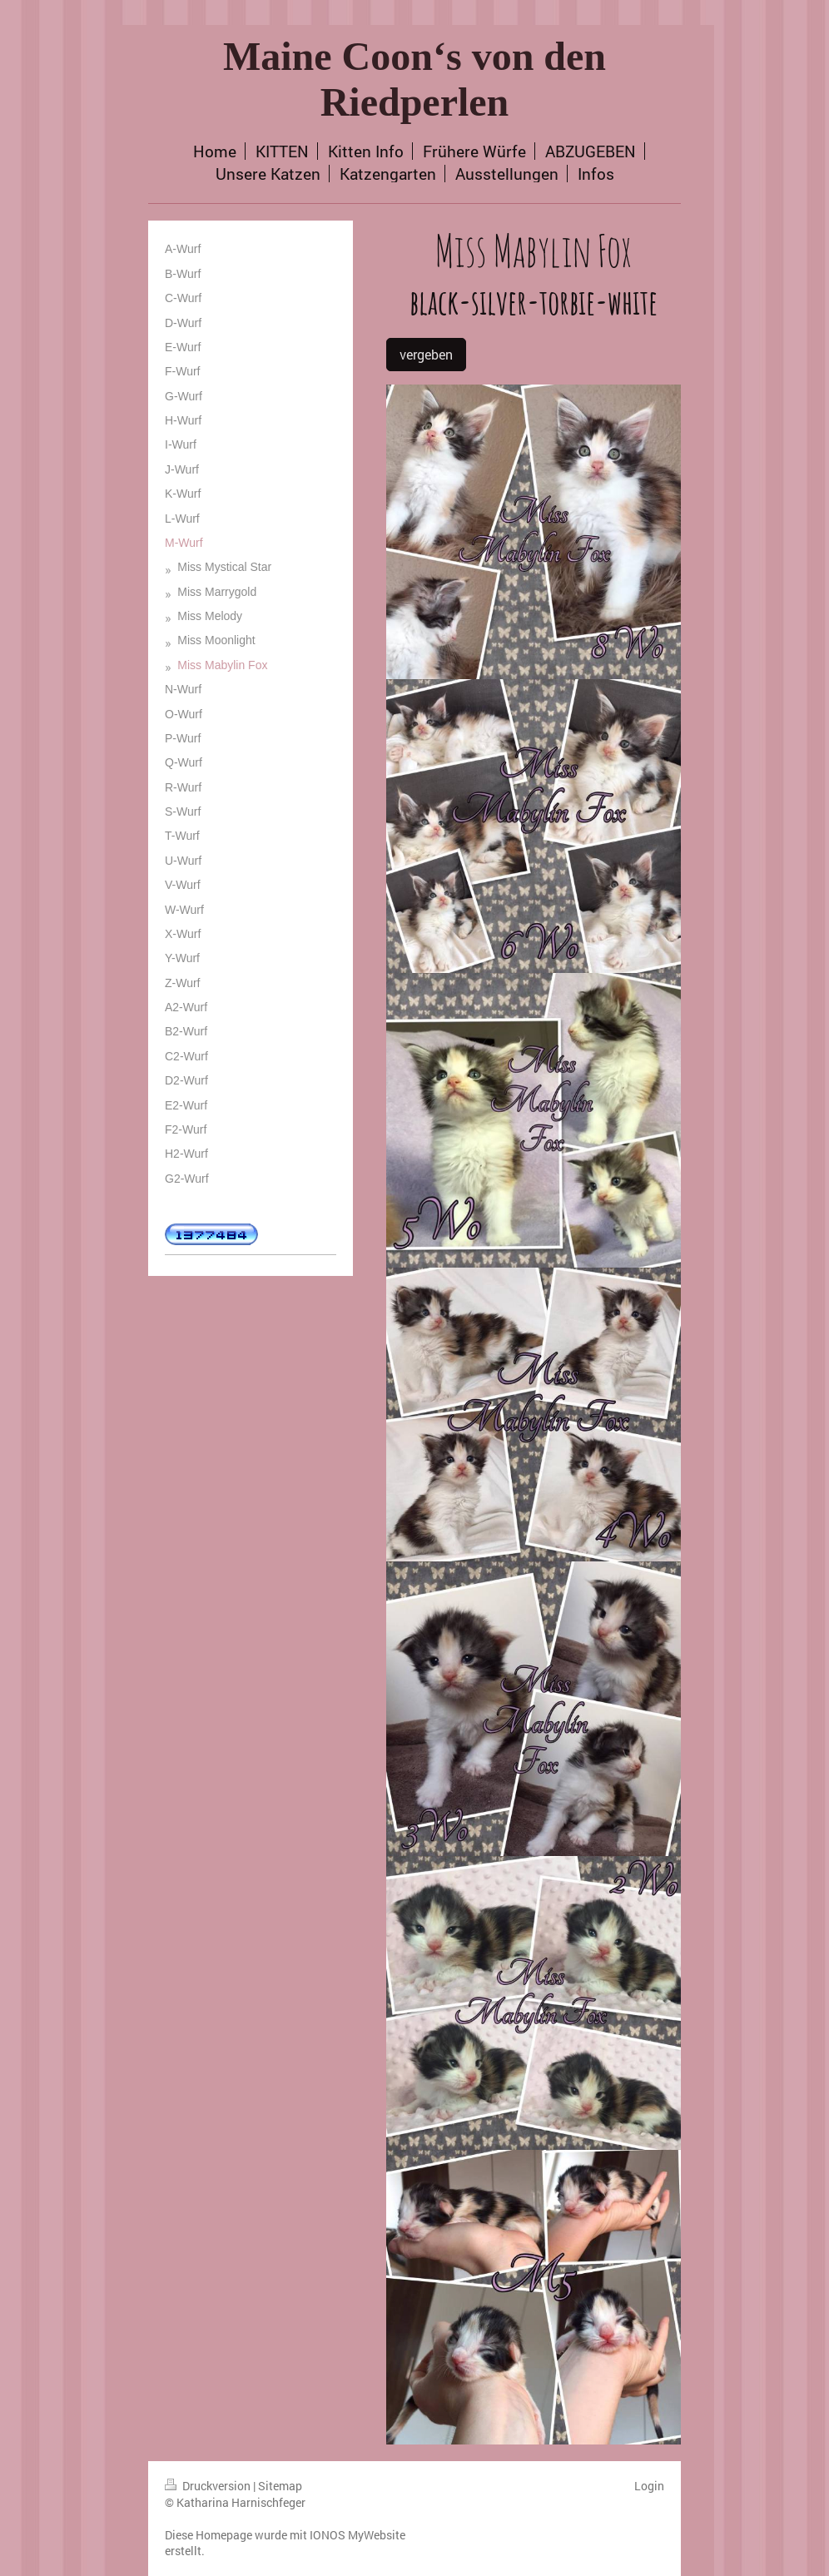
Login (649, 2486)
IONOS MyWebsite (357, 2535)
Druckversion (209, 2486)
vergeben (426, 354)
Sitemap (280, 2486)
